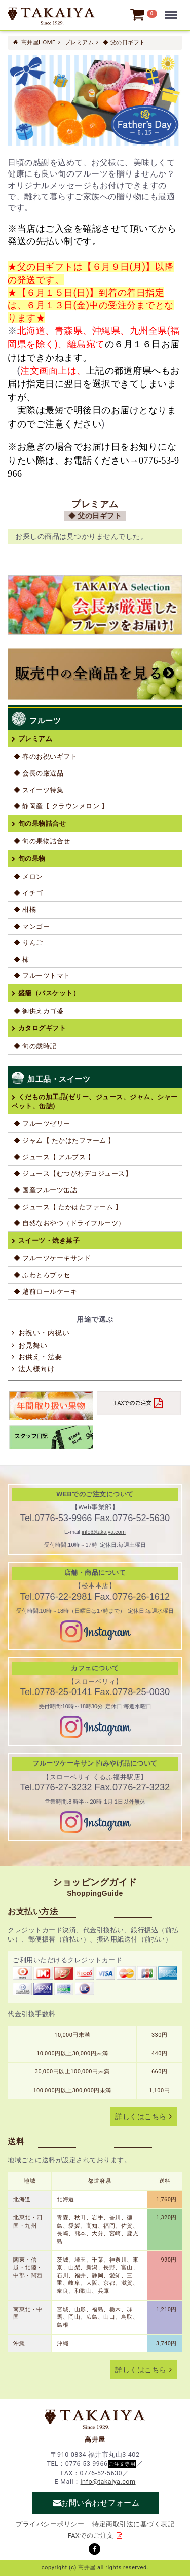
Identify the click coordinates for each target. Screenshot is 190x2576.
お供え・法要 (40, 1357)
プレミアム (35, 739)
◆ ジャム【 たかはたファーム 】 (64, 1140)
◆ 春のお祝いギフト (45, 756)
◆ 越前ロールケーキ (45, 1291)
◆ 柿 (21, 959)
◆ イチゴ (28, 893)
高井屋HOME (38, 42)
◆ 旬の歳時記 (35, 1046)
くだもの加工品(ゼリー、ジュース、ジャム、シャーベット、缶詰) (95, 1101)
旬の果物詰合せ (42, 823)
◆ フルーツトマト (42, 975)
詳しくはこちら (141, 2116)
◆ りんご (28, 942)
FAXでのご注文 (91, 2535)
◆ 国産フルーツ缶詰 (45, 1190)
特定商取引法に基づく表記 (133, 2524)
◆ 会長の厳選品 (38, 773)
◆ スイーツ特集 (38, 790)
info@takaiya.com (104, 1532)
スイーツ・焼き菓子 (49, 1240)
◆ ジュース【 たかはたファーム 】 (68, 1207)
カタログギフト (42, 1028)
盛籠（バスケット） (49, 993)
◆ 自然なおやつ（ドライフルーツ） (69, 1223)
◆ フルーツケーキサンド (52, 1258)
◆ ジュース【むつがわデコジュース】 (73, 1173)
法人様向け (36, 1369)
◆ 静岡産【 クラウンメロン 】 (61, 806)
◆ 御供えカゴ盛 (38, 1011)
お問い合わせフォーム (100, 2502)
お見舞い (33, 1345)
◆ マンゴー (32, 926)
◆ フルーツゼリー (42, 1123)
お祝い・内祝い (44, 1333)
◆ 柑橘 (25, 909)
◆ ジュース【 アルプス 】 (54, 1157)
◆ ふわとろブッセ (42, 1275)
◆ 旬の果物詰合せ (42, 841)
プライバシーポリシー (50, 2524)
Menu (173, 10)
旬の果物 (32, 858)
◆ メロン (28, 876)
